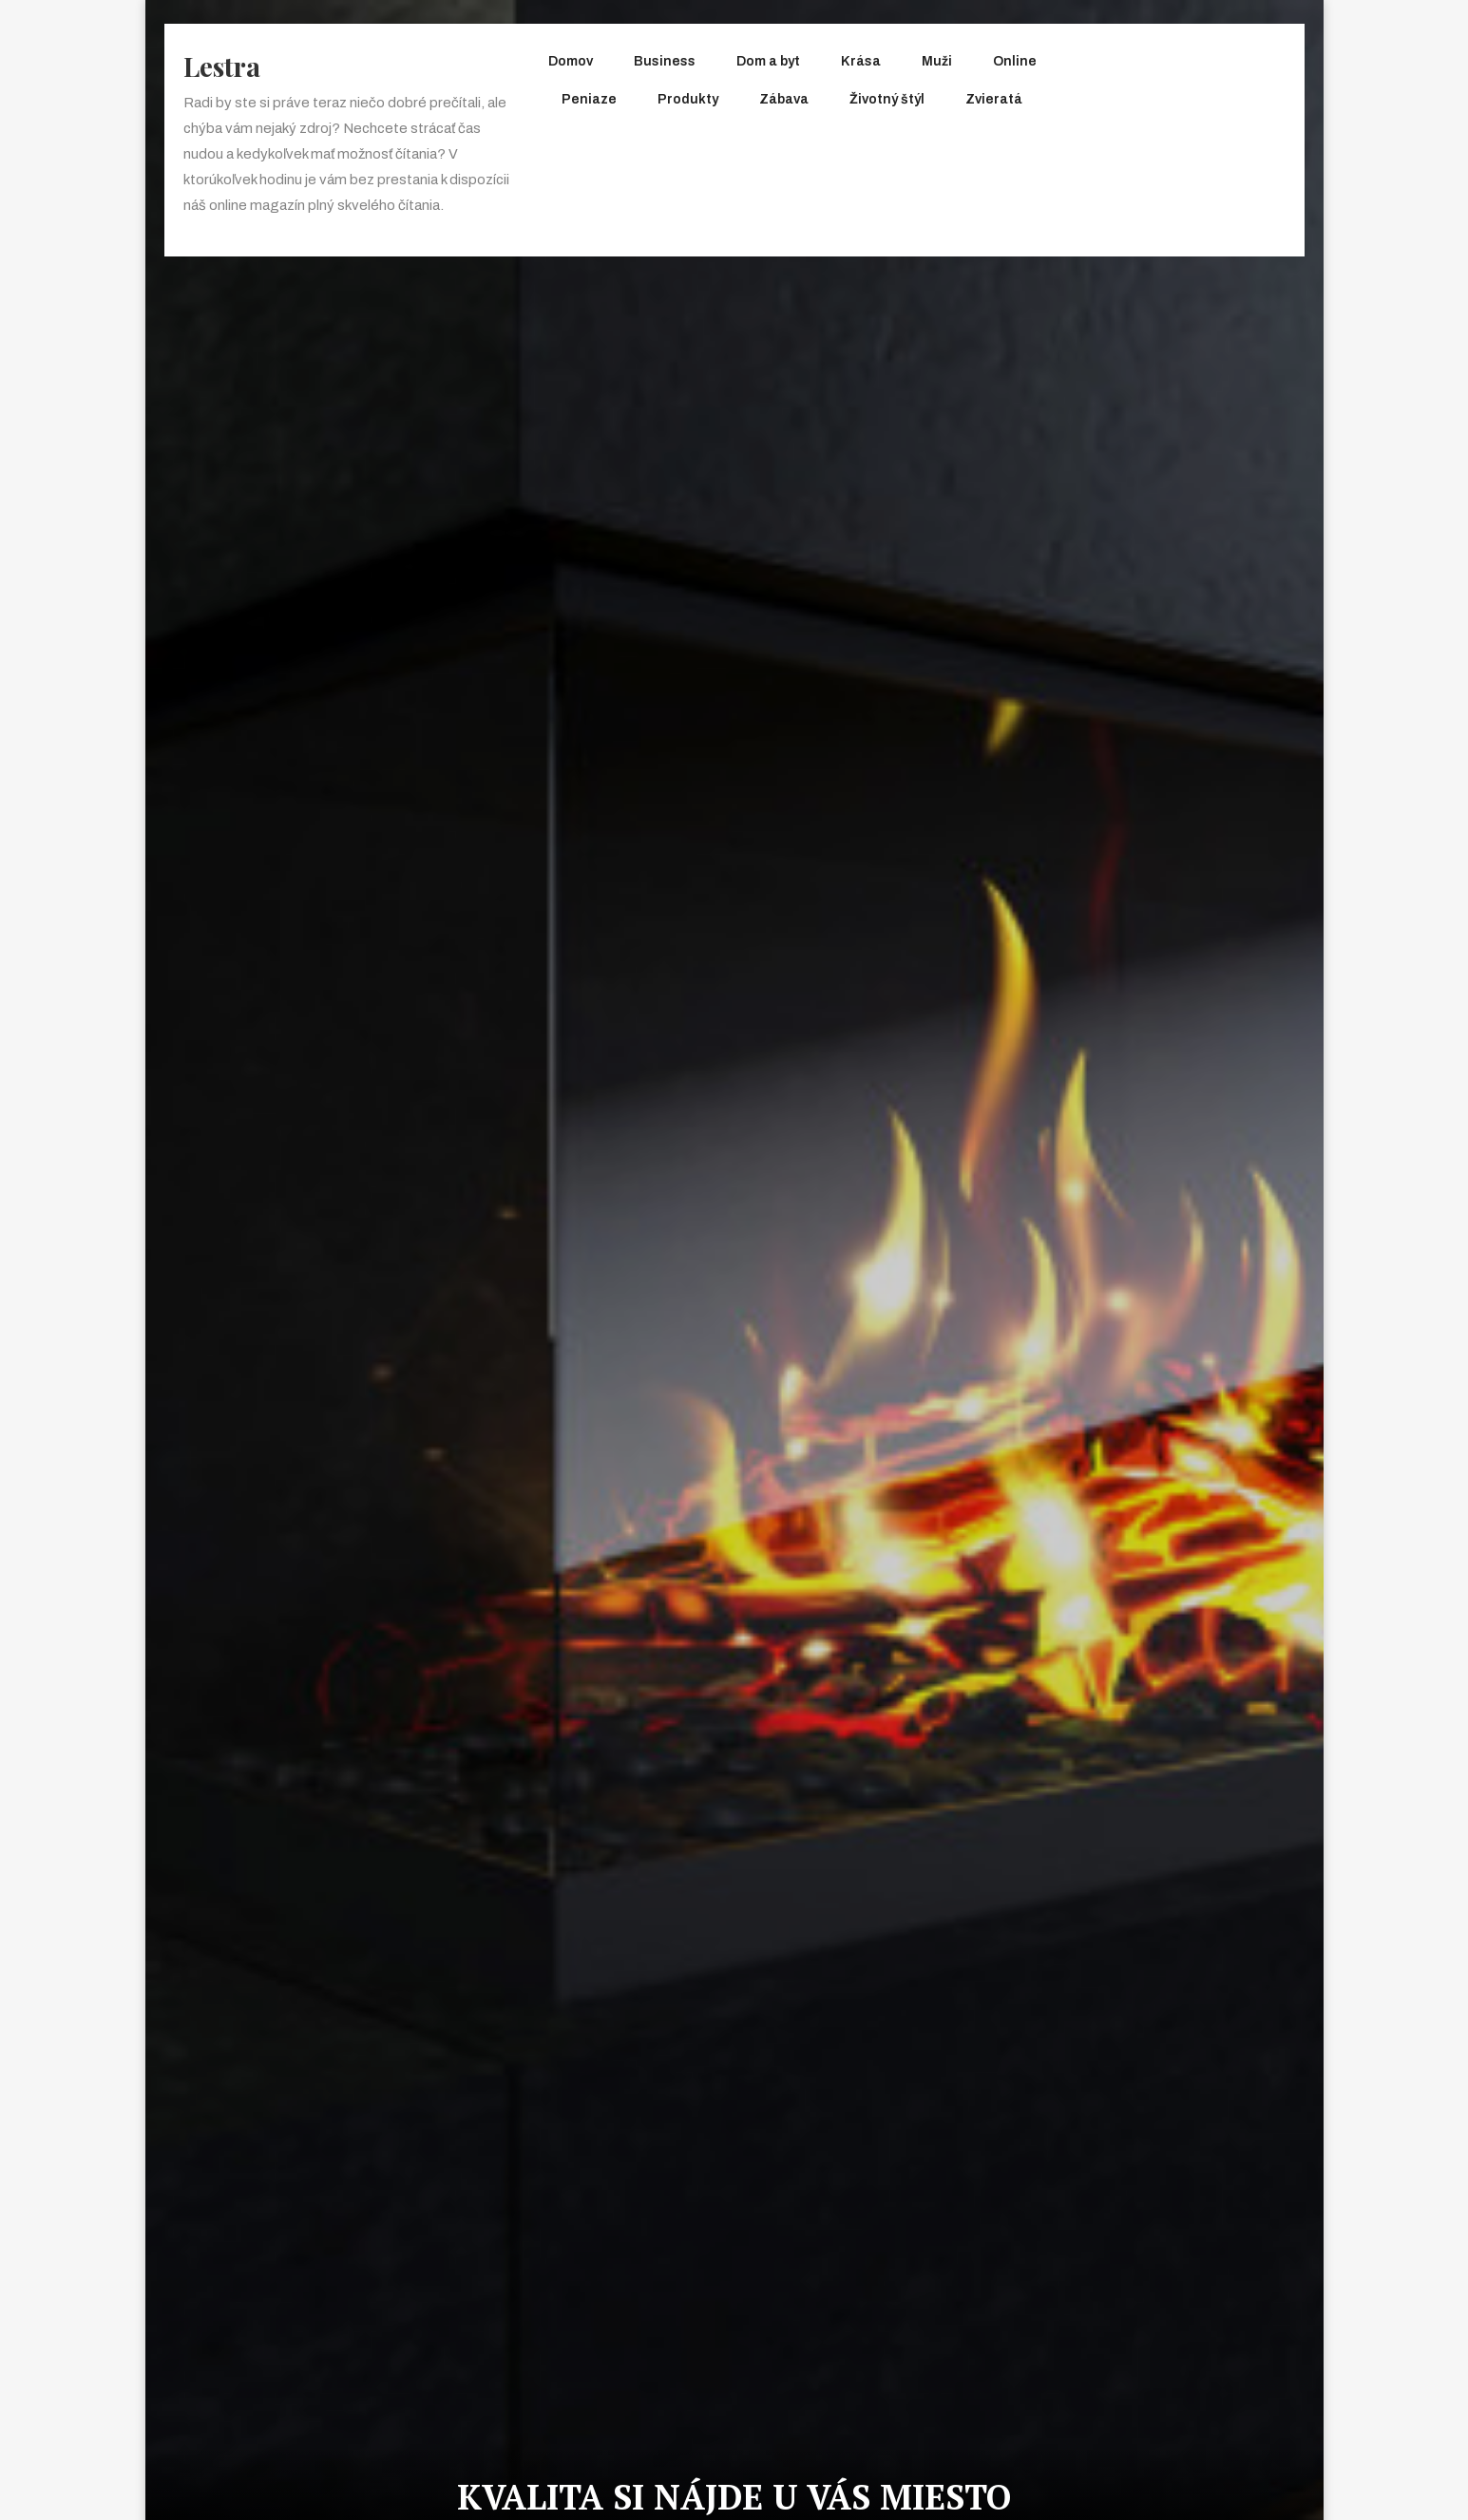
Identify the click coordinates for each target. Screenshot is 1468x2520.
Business (665, 61)
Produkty (688, 99)
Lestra (221, 66)
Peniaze (589, 99)
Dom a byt (768, 61)
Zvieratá (993, 99)
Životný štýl (887, 99)
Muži (937, 61)
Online (1015, 61)
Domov (570, 61)
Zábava (784, 99)
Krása (861, 61)
